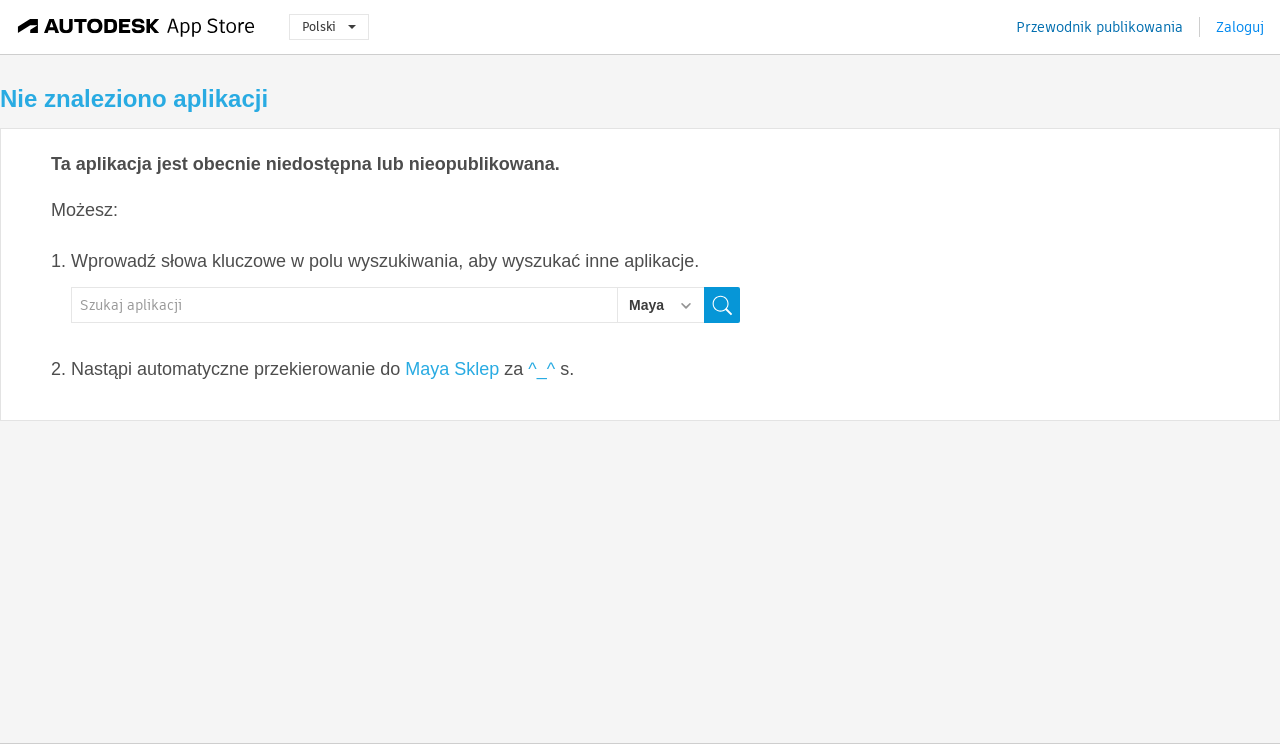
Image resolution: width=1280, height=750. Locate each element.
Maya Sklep (452, 369)
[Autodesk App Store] (136, 27)
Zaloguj (1240, 27)
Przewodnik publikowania (1099, 27)
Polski (329, 26)
